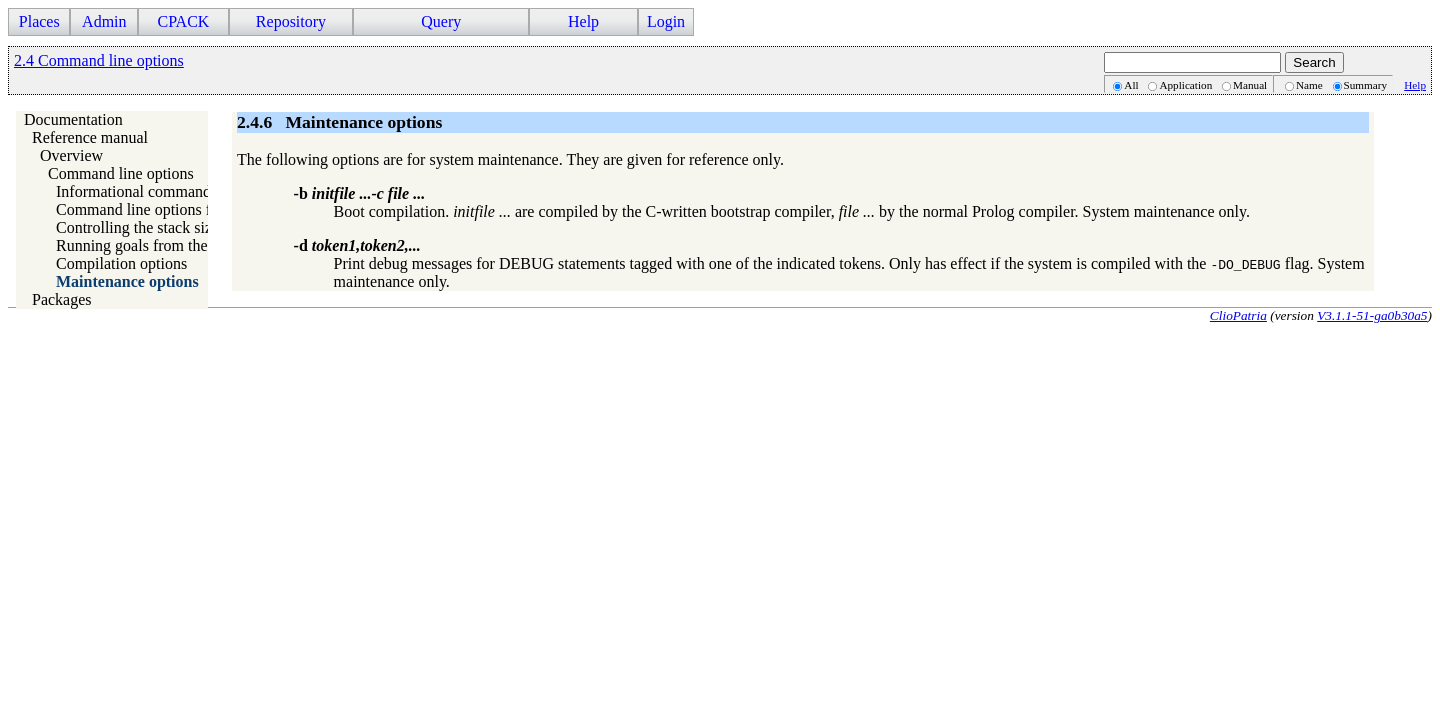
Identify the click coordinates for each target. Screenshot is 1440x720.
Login (666, 21)
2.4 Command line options (99, 60)
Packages (62, 299)
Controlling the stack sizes (140, 227)
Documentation (73, 119)
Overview (71, 155)
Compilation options (121, 263)
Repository (291, 21)
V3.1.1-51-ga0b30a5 (1372, 315)
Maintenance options (127, 281)
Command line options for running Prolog (190, 209)
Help (583, 21)
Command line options (121, 173)
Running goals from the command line (179, 245)
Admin (104, 21)
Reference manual (90, 137)
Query (441, 21)
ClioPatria (1238, 315)
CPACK (183, 21)
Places (39, 21)
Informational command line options (173, 191)
